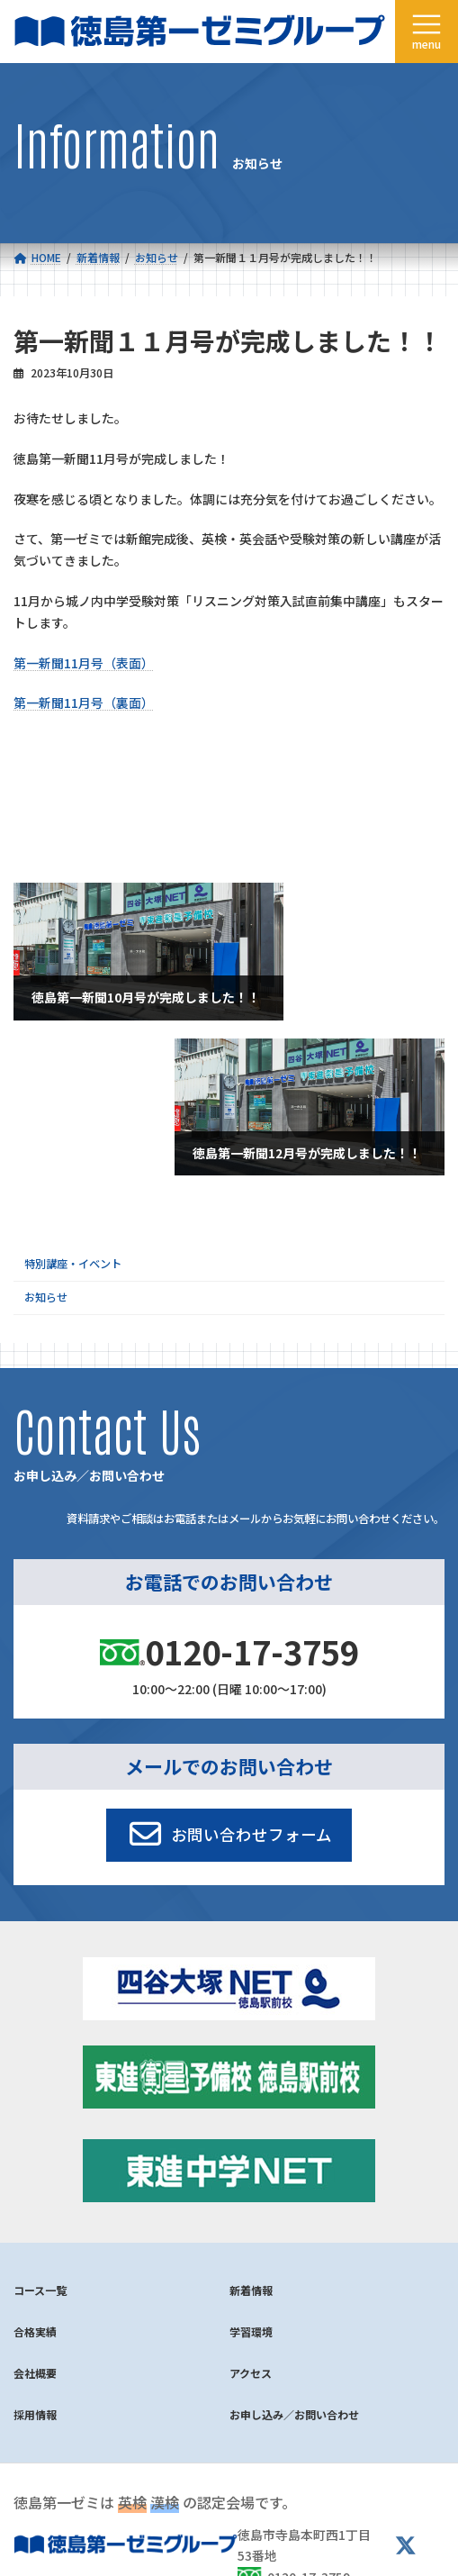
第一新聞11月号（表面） (83, 663)
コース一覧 (40, 2290)
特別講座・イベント (72, 1264)
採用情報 (35, 2414)
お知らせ (45, 1298)
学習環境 (251, 2331)
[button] (229, 1835)
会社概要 (35, 2373)
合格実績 (35, 2331)
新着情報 (251, 2290)
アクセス (250, 2373)
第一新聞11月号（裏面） (83, 703)
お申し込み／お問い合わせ (294, 2414)
